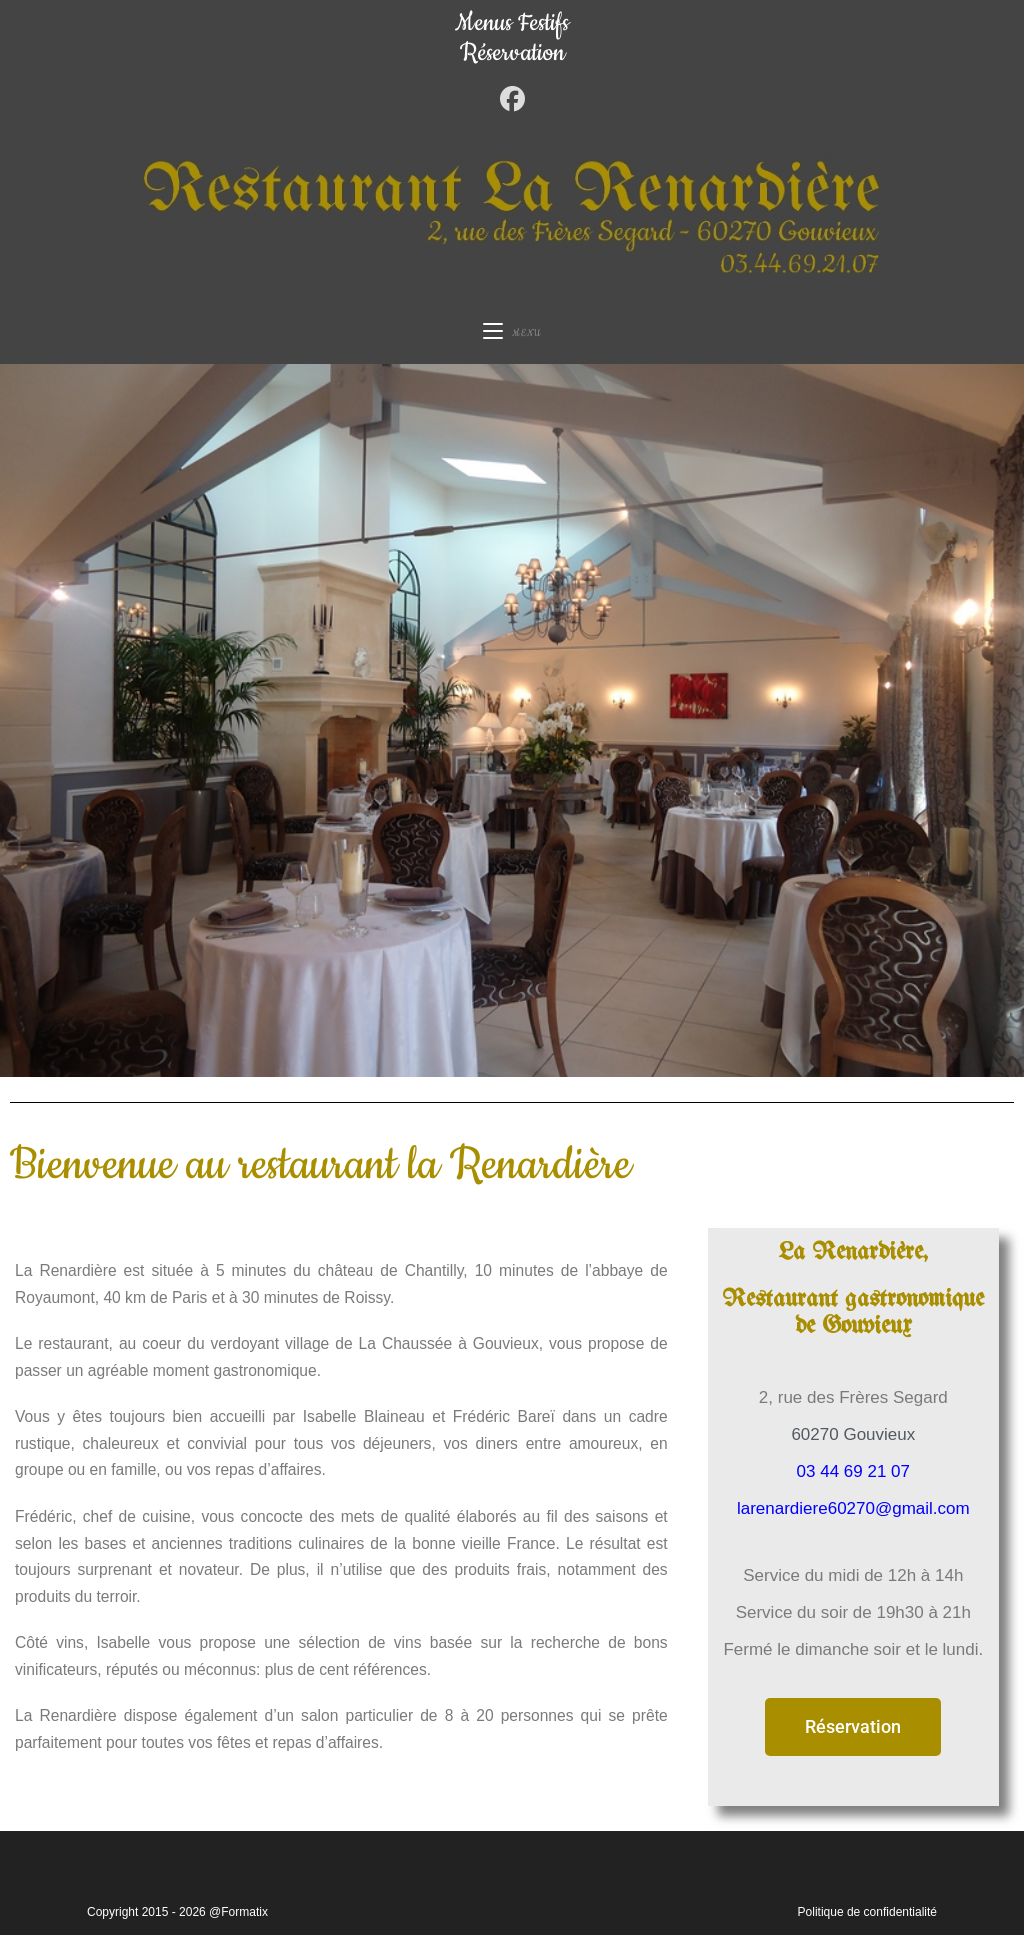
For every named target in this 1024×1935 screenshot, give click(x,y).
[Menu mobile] (512, 334)
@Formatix (238, 1912)
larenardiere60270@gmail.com (853, 1508)
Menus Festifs (512, 23)
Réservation (512, 53)
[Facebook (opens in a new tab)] (512, 99)
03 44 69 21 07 (853, 1471)
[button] (853, 1727)
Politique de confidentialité (867, 1912)
